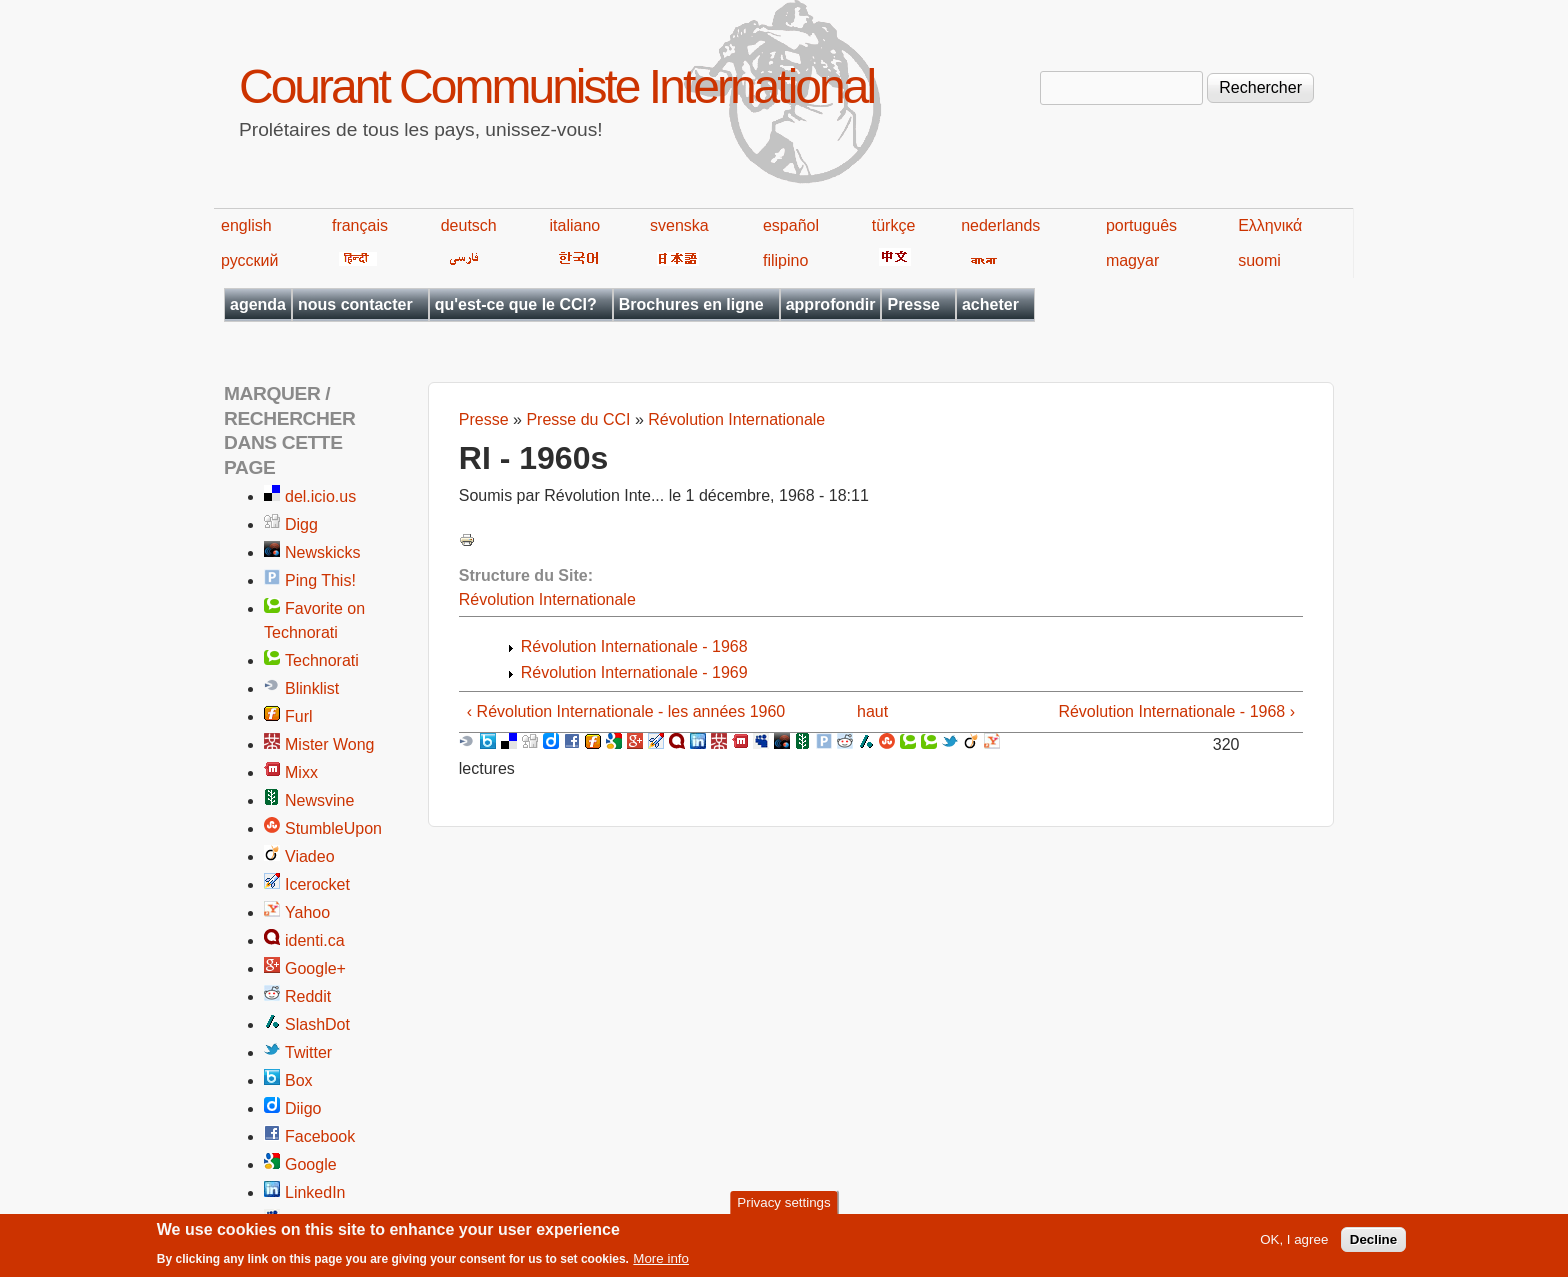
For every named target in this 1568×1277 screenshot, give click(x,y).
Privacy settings (783, 1207)
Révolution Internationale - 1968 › (1176, 711)
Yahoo (307, 912)
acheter (990, 304)
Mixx (301, 772)
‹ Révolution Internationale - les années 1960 (626, 711)
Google (311, 1164)
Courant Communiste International (556, 86)
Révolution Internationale (736, 419)
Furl (299, 716)
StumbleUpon (333, 828)
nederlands (1000, 225)
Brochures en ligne (691, 304)
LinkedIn (315, 1192)
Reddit (308, 996)
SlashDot (317, 1024)
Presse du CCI (578, 419)
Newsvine (319, 800)
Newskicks (323, 552)
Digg (301, 524)
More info (661, 1263)
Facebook (320, 1136)
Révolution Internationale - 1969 (634, 672)
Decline (1373, 1244)
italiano (575, 225)
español (791, 225)
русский (249, 260)
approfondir (831, 304)
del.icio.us (320, 496)
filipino (785, 260)
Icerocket (317, 884)
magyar (1132, 260)
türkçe (894, 225)
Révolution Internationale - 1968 (634, 646)
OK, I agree (1294, 1244)
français (360, 225)
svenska (679, 225)
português (1141, 225)
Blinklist (312, 688)
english (246, 225)
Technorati (322, 660)
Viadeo (310, 856)
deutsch (469, 225)
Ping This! (320, 580)
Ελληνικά (1270, 225)
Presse (913, 304)
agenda (258, 304)
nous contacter (355, 304)
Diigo (303, 1108)
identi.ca (315, 940)
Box (299, 1080)
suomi (1259, 260)
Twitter (308, 1052)
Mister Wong (330, 744)
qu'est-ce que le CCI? (516, 304)
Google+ (315, 968)
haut (872, 711)
